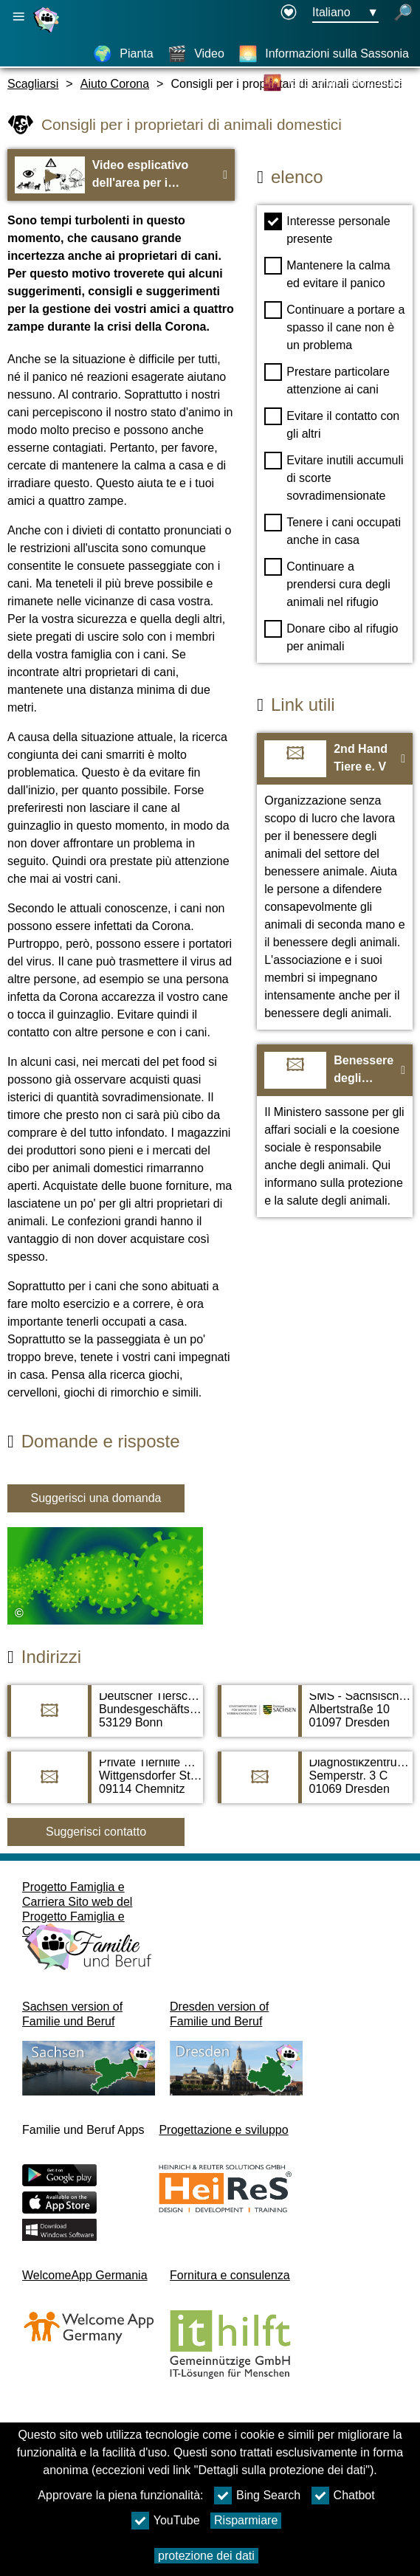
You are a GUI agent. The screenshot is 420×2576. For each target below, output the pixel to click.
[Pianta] (122, 54)
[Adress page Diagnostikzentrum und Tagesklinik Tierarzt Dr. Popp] (315, 1785)
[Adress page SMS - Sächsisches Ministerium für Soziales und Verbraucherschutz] (315, 1718)
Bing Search (257, 2495)
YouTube (165, 2520)
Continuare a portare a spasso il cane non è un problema (334, 326)
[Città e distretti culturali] (336, 82)
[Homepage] (48, 32)
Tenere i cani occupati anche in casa (332, 530)
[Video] (196, 54)
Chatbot (343, 2495)
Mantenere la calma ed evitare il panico (327, 273)
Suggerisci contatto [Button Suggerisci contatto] (96, 1831)
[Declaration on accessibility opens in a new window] (288, 13)
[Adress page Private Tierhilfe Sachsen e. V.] (105, 1785)
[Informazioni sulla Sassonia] (324, 54)
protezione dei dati (206, 2555)
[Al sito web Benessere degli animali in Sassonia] (335, 1130)
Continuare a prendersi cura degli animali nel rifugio (327, 583)
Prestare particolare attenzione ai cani (327, 379)
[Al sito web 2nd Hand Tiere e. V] (335, 881)
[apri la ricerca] (403, 13)
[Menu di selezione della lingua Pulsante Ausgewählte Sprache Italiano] (345, 13)
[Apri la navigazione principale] (18, 16)
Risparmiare (246, 2520)
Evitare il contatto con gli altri (331, 423)
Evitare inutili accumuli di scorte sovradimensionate (333, 477)
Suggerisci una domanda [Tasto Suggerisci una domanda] (95, 1498)
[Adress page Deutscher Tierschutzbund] (105, 1718)
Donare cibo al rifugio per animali (331, 636)
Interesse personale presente (327, 229)
